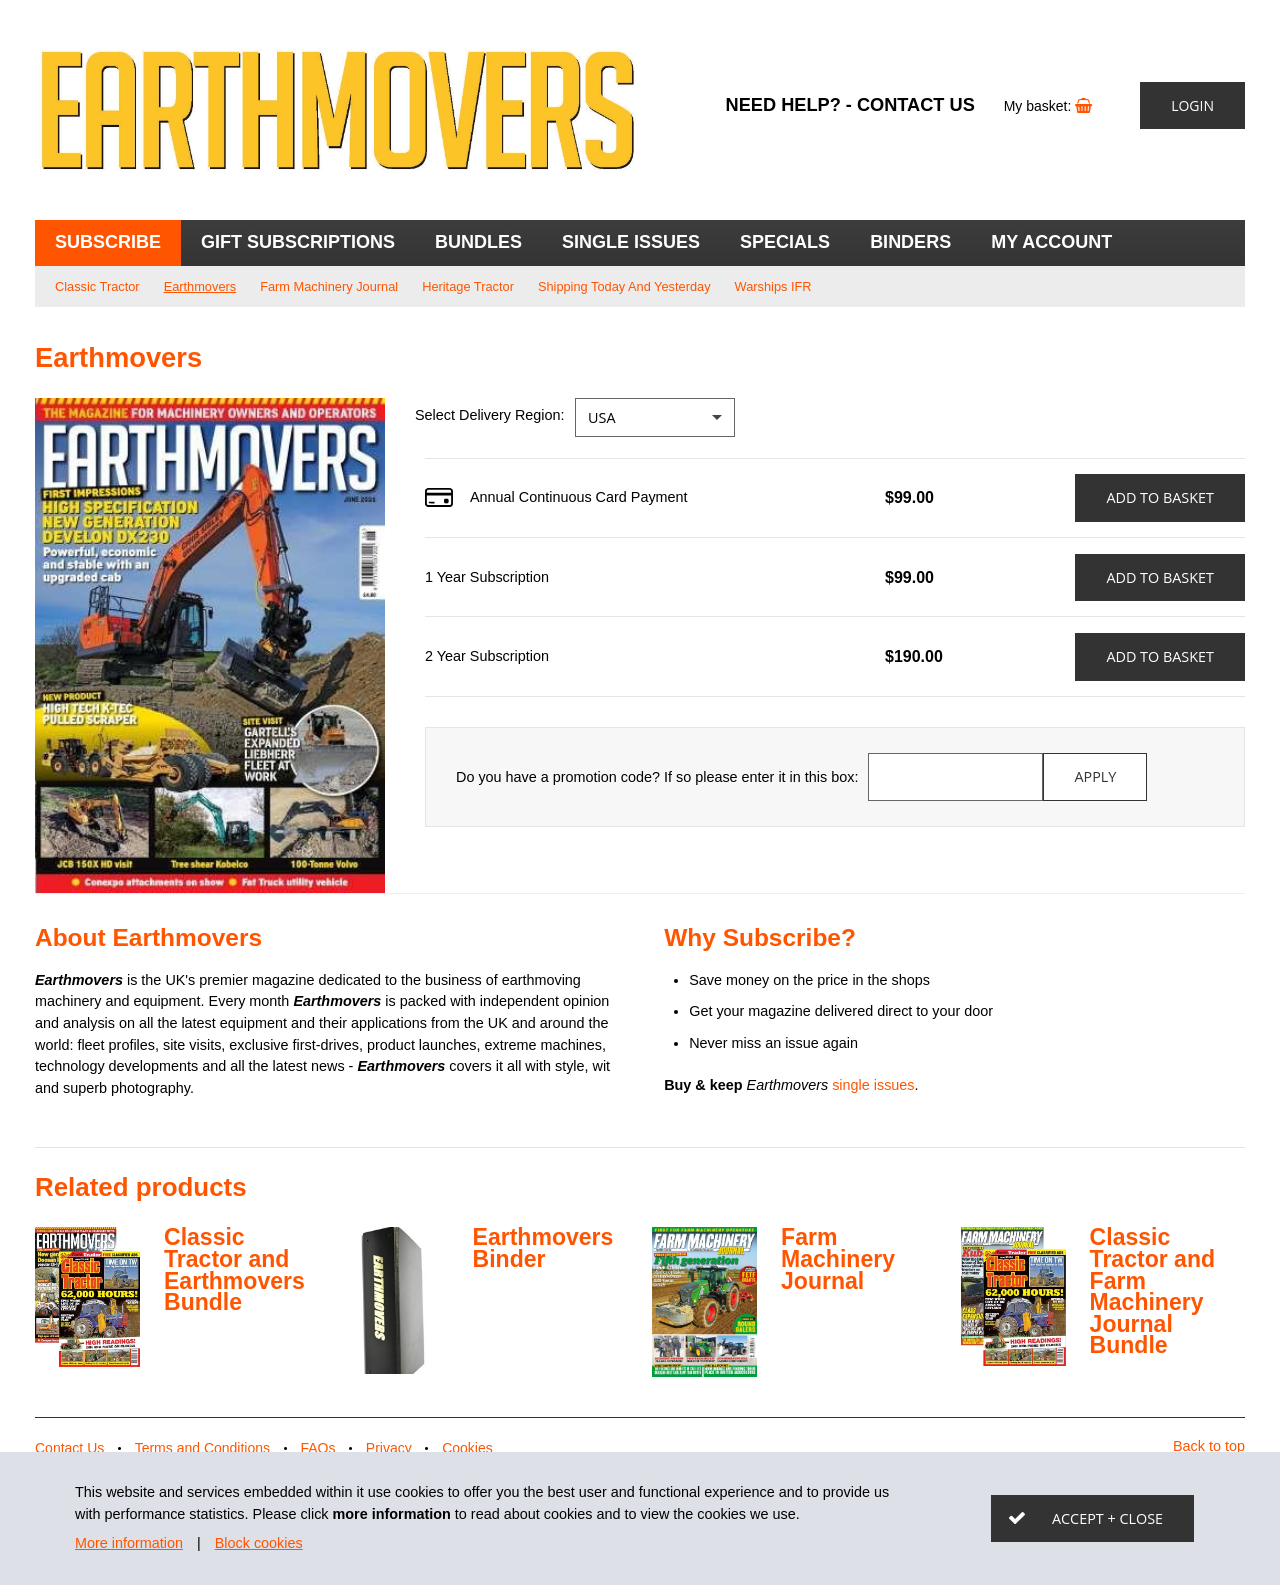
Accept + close (1107, 1518)
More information (129, 1543)
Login (1192, 105)
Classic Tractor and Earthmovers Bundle (234, 1269)
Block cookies (259, 1543)
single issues (873, 1085)
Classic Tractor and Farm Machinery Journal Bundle (1152, 1291)
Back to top (1209, 1446)
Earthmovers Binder (543, 1248)
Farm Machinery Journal (838, 1258)
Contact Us (916, 105)
